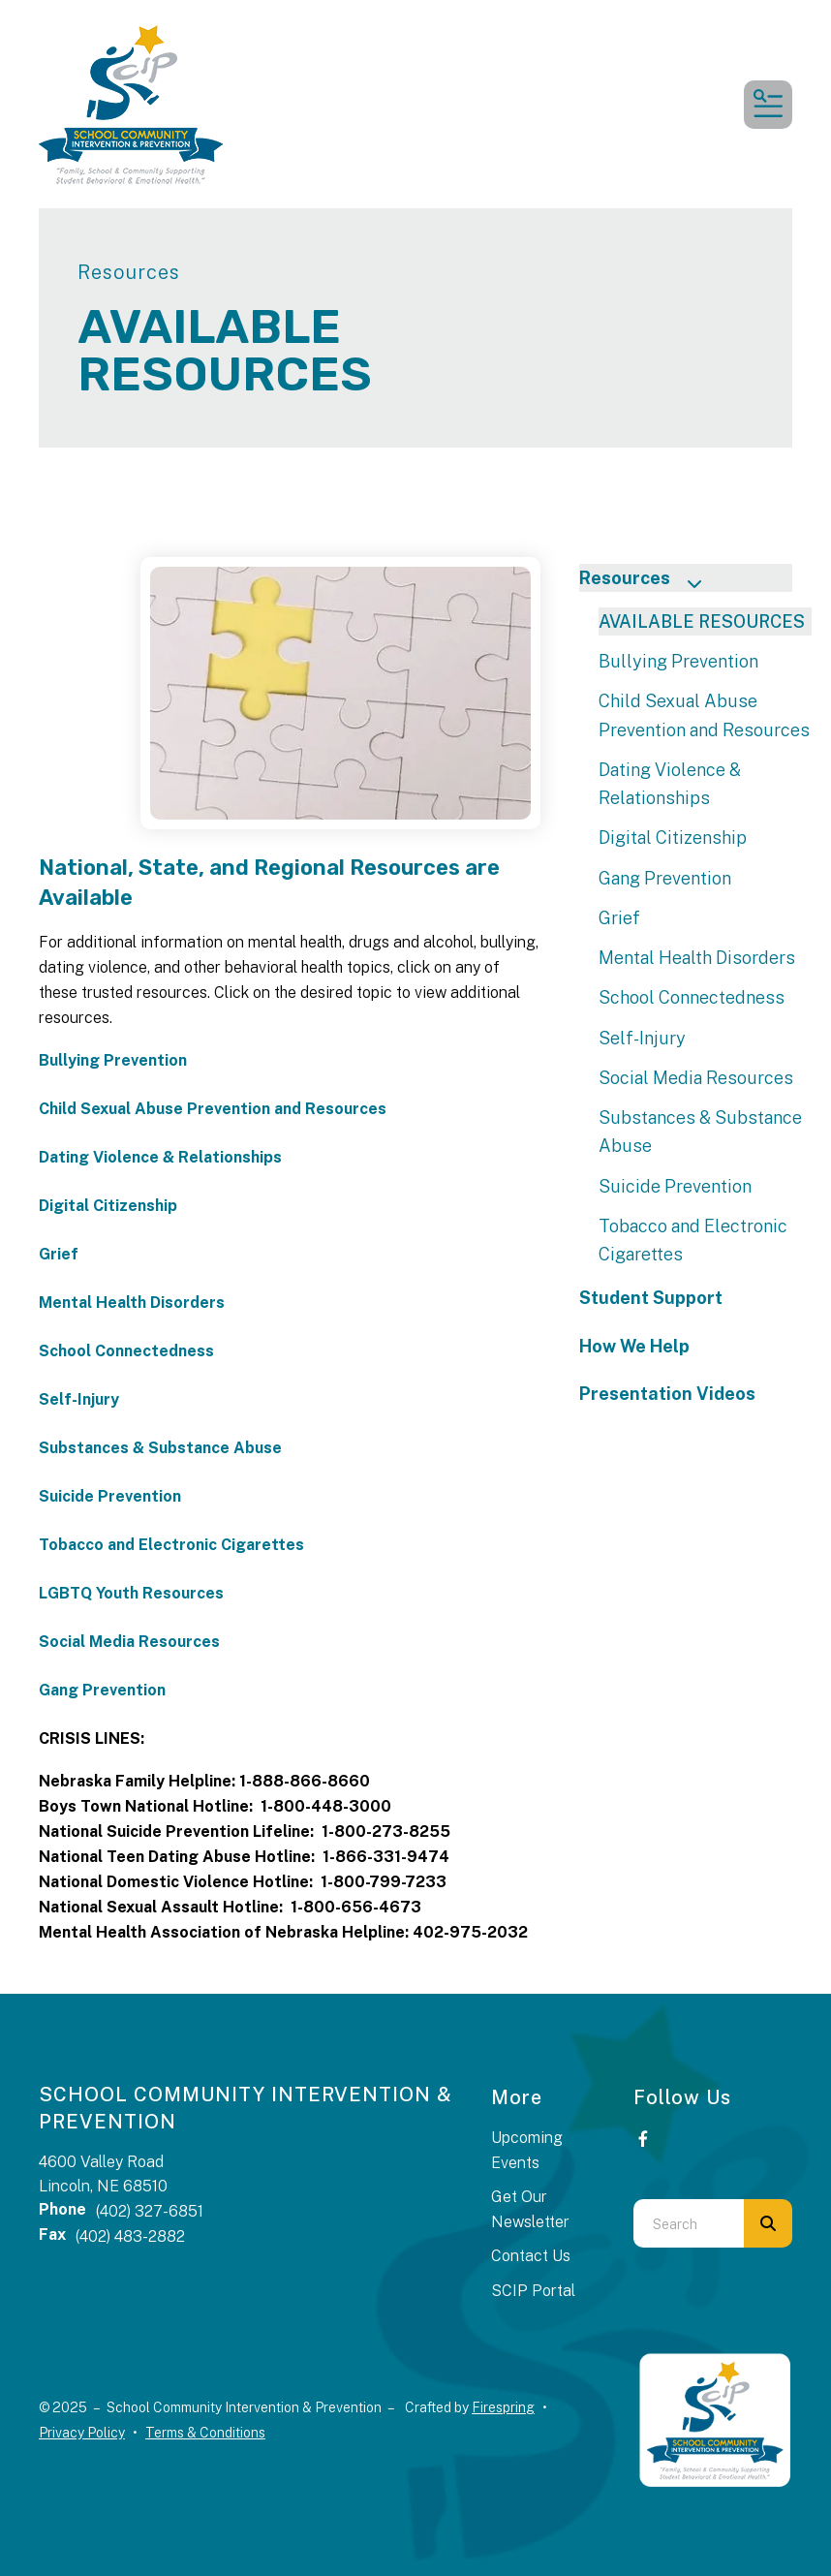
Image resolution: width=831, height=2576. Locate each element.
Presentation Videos (667, 1393)
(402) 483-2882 (130, 2236)
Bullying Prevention (113, 1060)
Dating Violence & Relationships (160, 1157)
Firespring (503, 2407)
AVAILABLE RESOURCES (702, 621)
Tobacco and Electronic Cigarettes (171, 1545)
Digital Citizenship (108, 1205)
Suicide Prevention (110, 1496)
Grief (58, 1254)
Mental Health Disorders (132, 1302)
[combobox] (688, 2223)
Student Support (651, 1298)
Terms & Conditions (205, 2432)
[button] (768, 104)
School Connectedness (126, 1351)
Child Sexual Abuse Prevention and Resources (212, 1109)
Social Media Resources (129, 1641)
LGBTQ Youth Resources (131, 1593)
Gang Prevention (102, 1690)
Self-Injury (79, 1399)
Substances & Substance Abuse (160, 1448)
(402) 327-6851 (149, 2211)
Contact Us (530, 2256)
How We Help (634, 1346)
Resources (649, 580)
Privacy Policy (82, 2432)
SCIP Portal (533, 2290)
